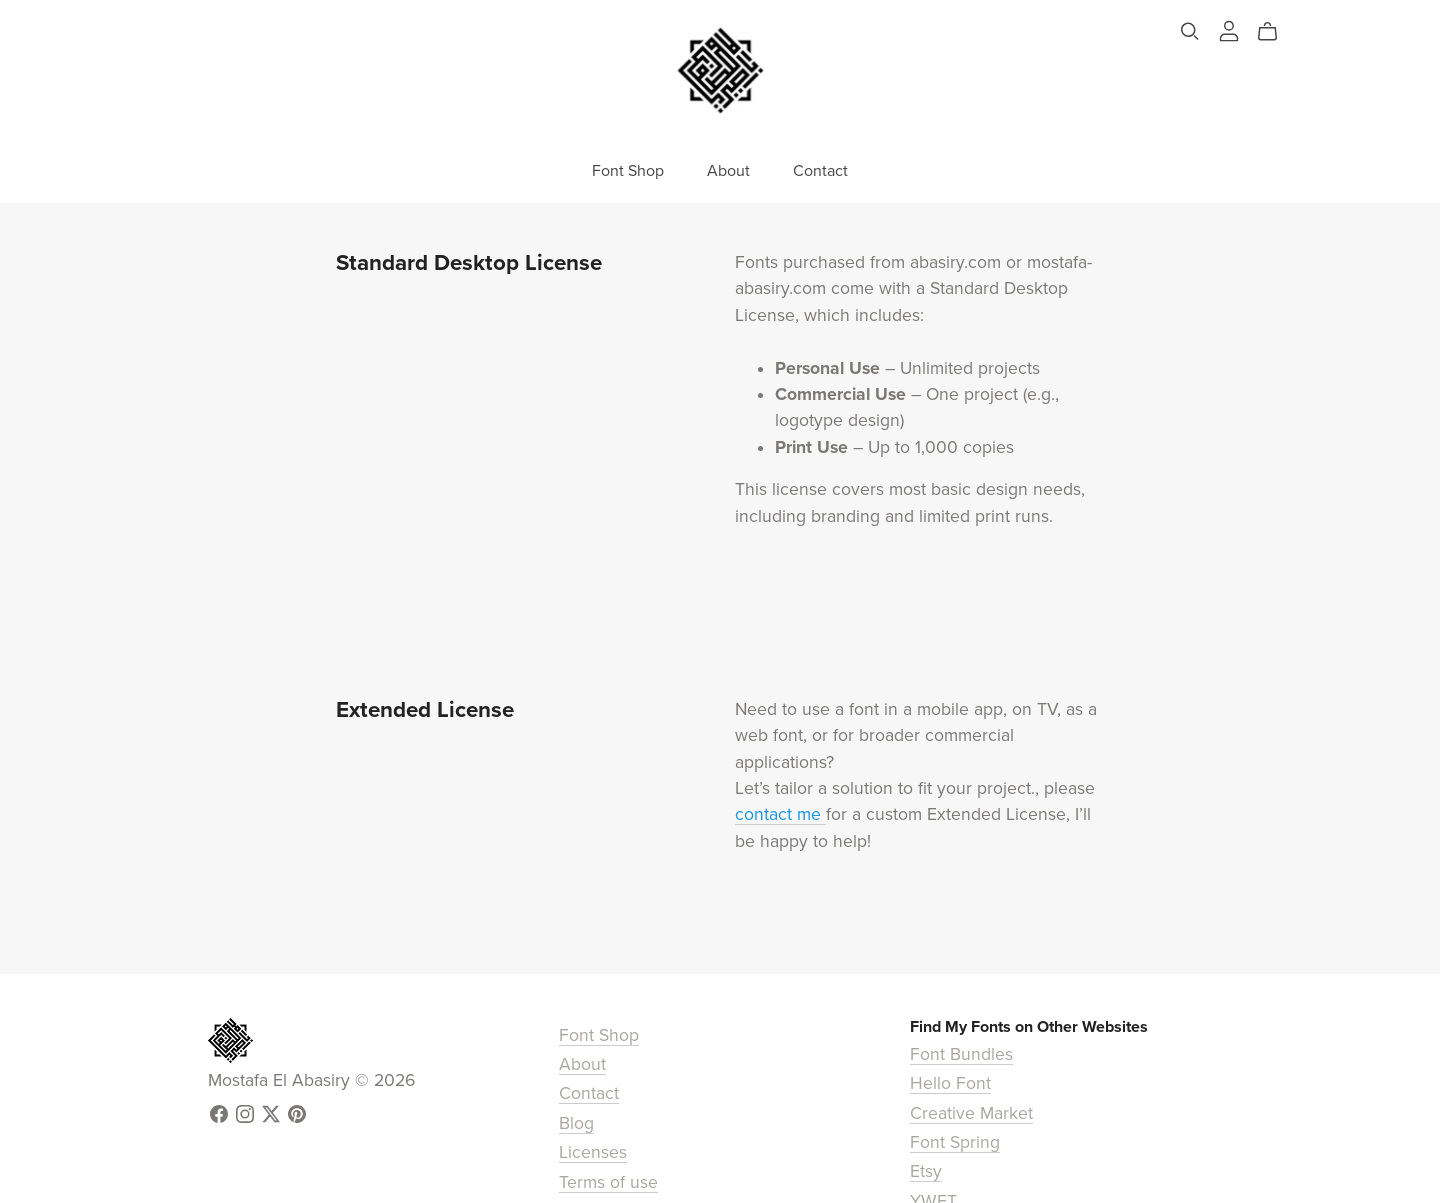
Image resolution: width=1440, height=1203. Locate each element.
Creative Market (971, 1113)
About (728, 171)
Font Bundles (961, 1054)
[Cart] (1275, 32)
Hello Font (950, 1083)
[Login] (1229, 29)
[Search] (1190, 31)
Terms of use (608, 1182)
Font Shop (628, 171)
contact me (780, 814)
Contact (820, 171)
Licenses (593, 1152)
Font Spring (955, 1142)
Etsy (926, 1171)
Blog (576, 1123)
